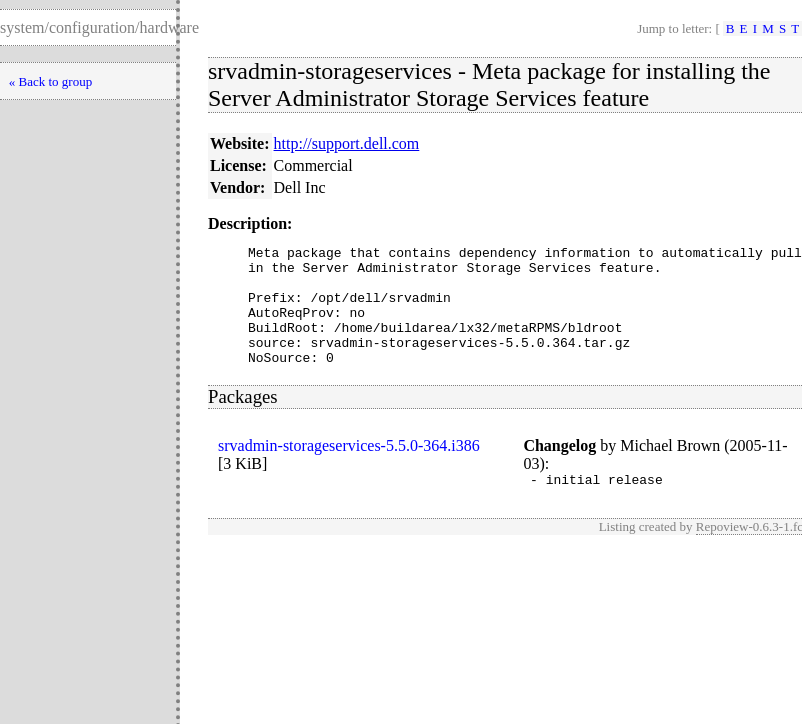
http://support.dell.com (347, 143)
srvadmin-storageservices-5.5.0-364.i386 (349, 469)
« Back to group (50, 81)
